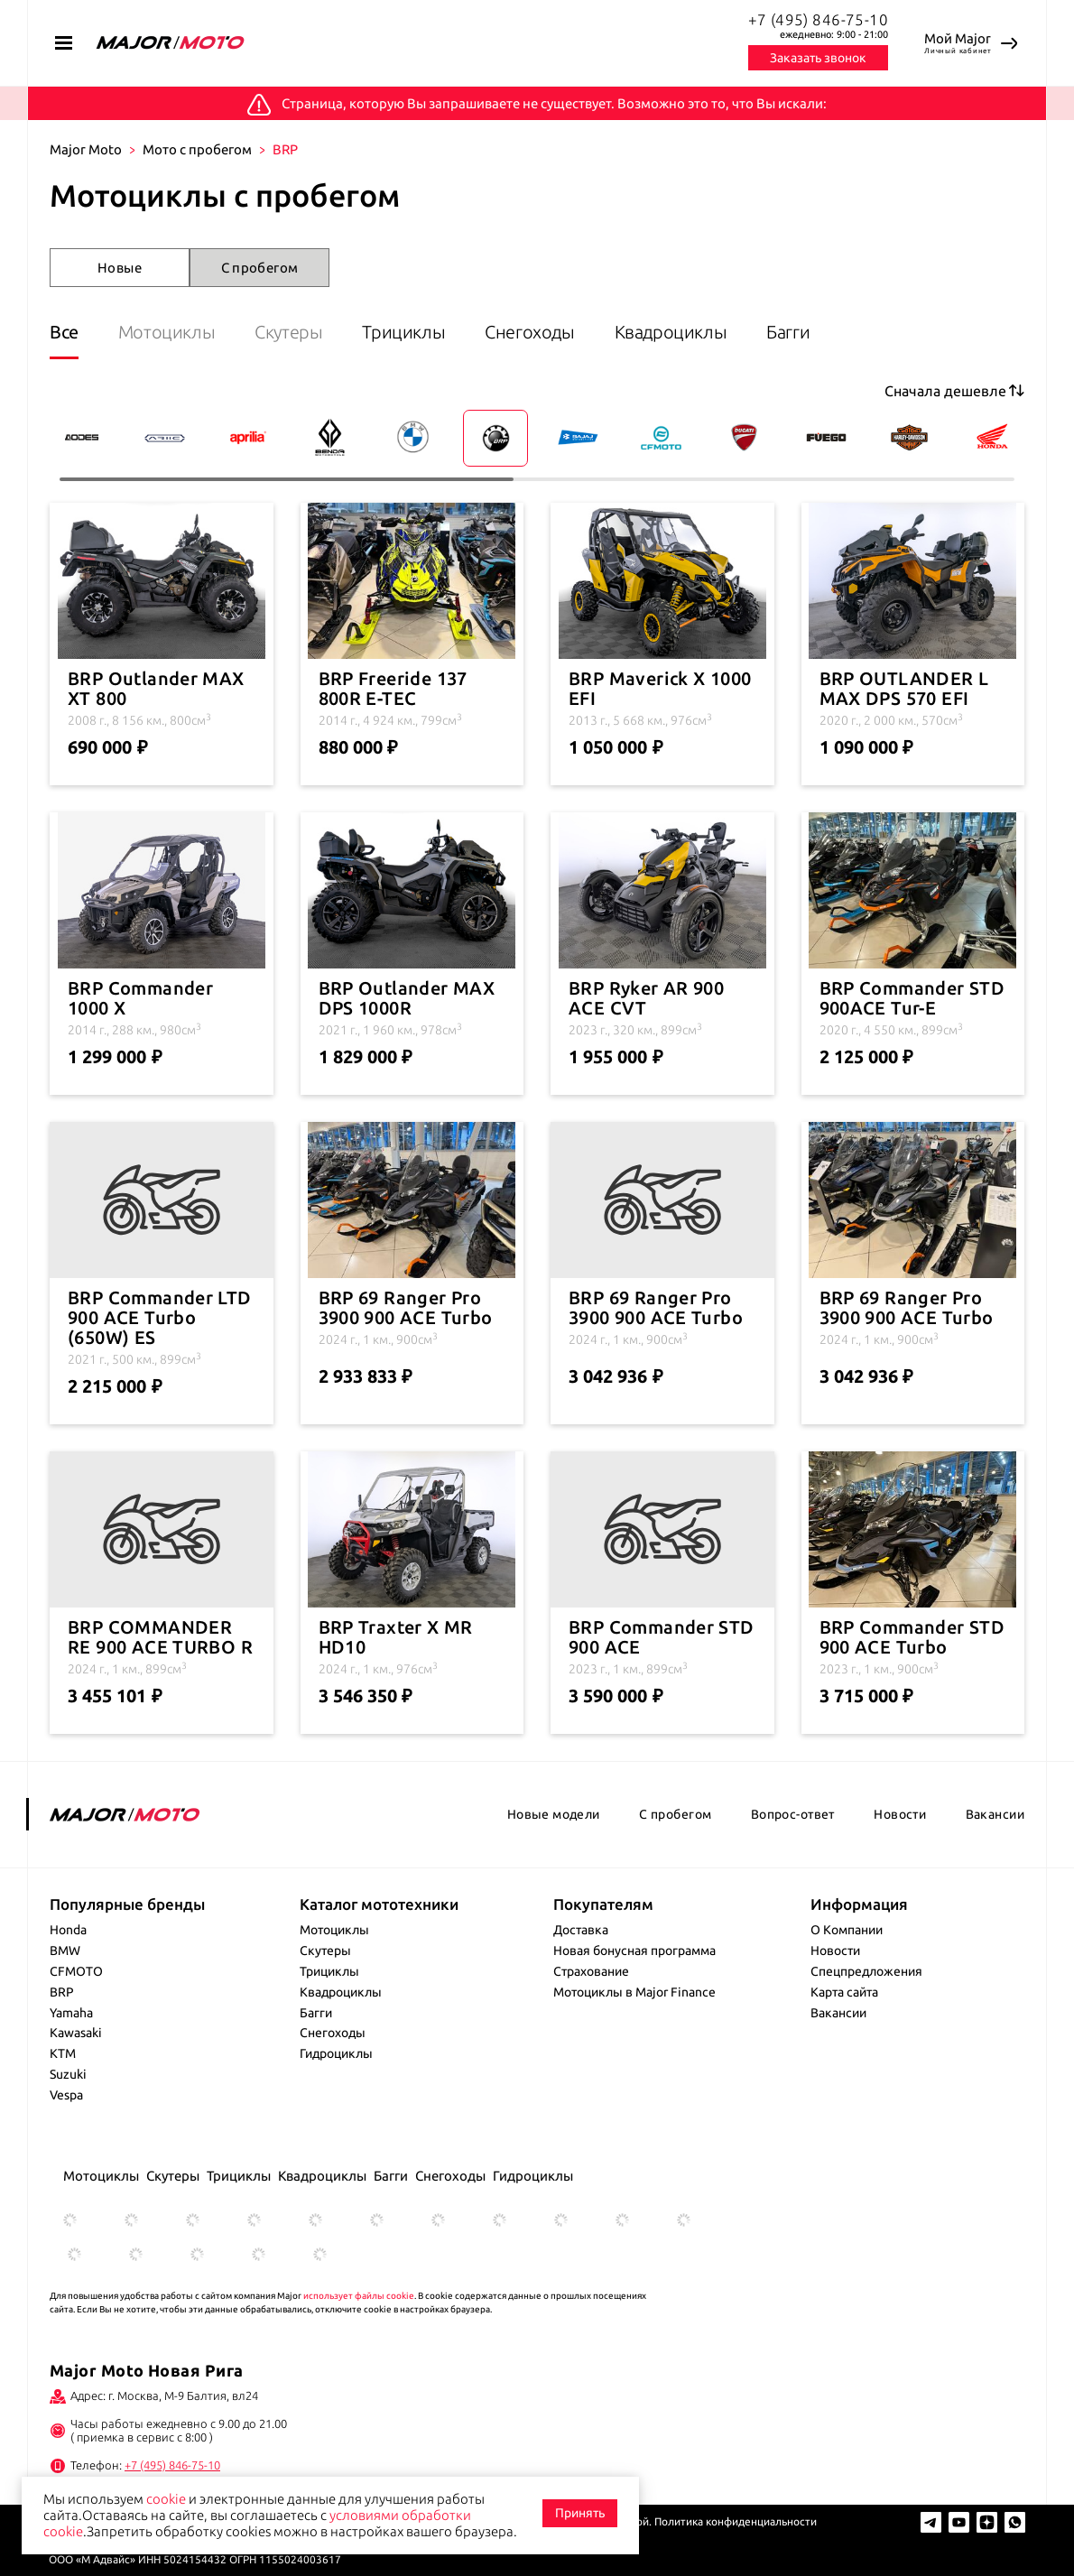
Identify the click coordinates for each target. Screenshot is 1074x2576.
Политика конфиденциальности (735, 2521)
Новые (119, 267)
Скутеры (288, 331)
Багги (788, 331)
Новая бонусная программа (634, 1950)
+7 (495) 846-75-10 (818, 19)
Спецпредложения (866, 1971)
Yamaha (71, 2013)
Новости (900, 1814)
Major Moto (86, 149)
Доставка (580, 1930)
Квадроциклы (671, 331)
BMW (65, 1950)
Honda (68, 1930)
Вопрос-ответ (793, 1814)
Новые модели (553, 1814)
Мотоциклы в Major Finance (634, 1992)
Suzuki (68, 2074)
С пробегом (260, 267)
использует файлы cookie (358, 2296)
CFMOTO (76, 1971)
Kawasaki (76, 2032)
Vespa (66, 2095)
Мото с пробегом (197, 149)
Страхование (591, 1971)
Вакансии (995, 1814)
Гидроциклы (336, 2053)
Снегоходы (529, 331)
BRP (62, 1992)
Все (64, 331)
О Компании (846, 1930)
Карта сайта (844, 1992)
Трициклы (403, 331)
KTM (63, 2053)
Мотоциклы (166, 331)
